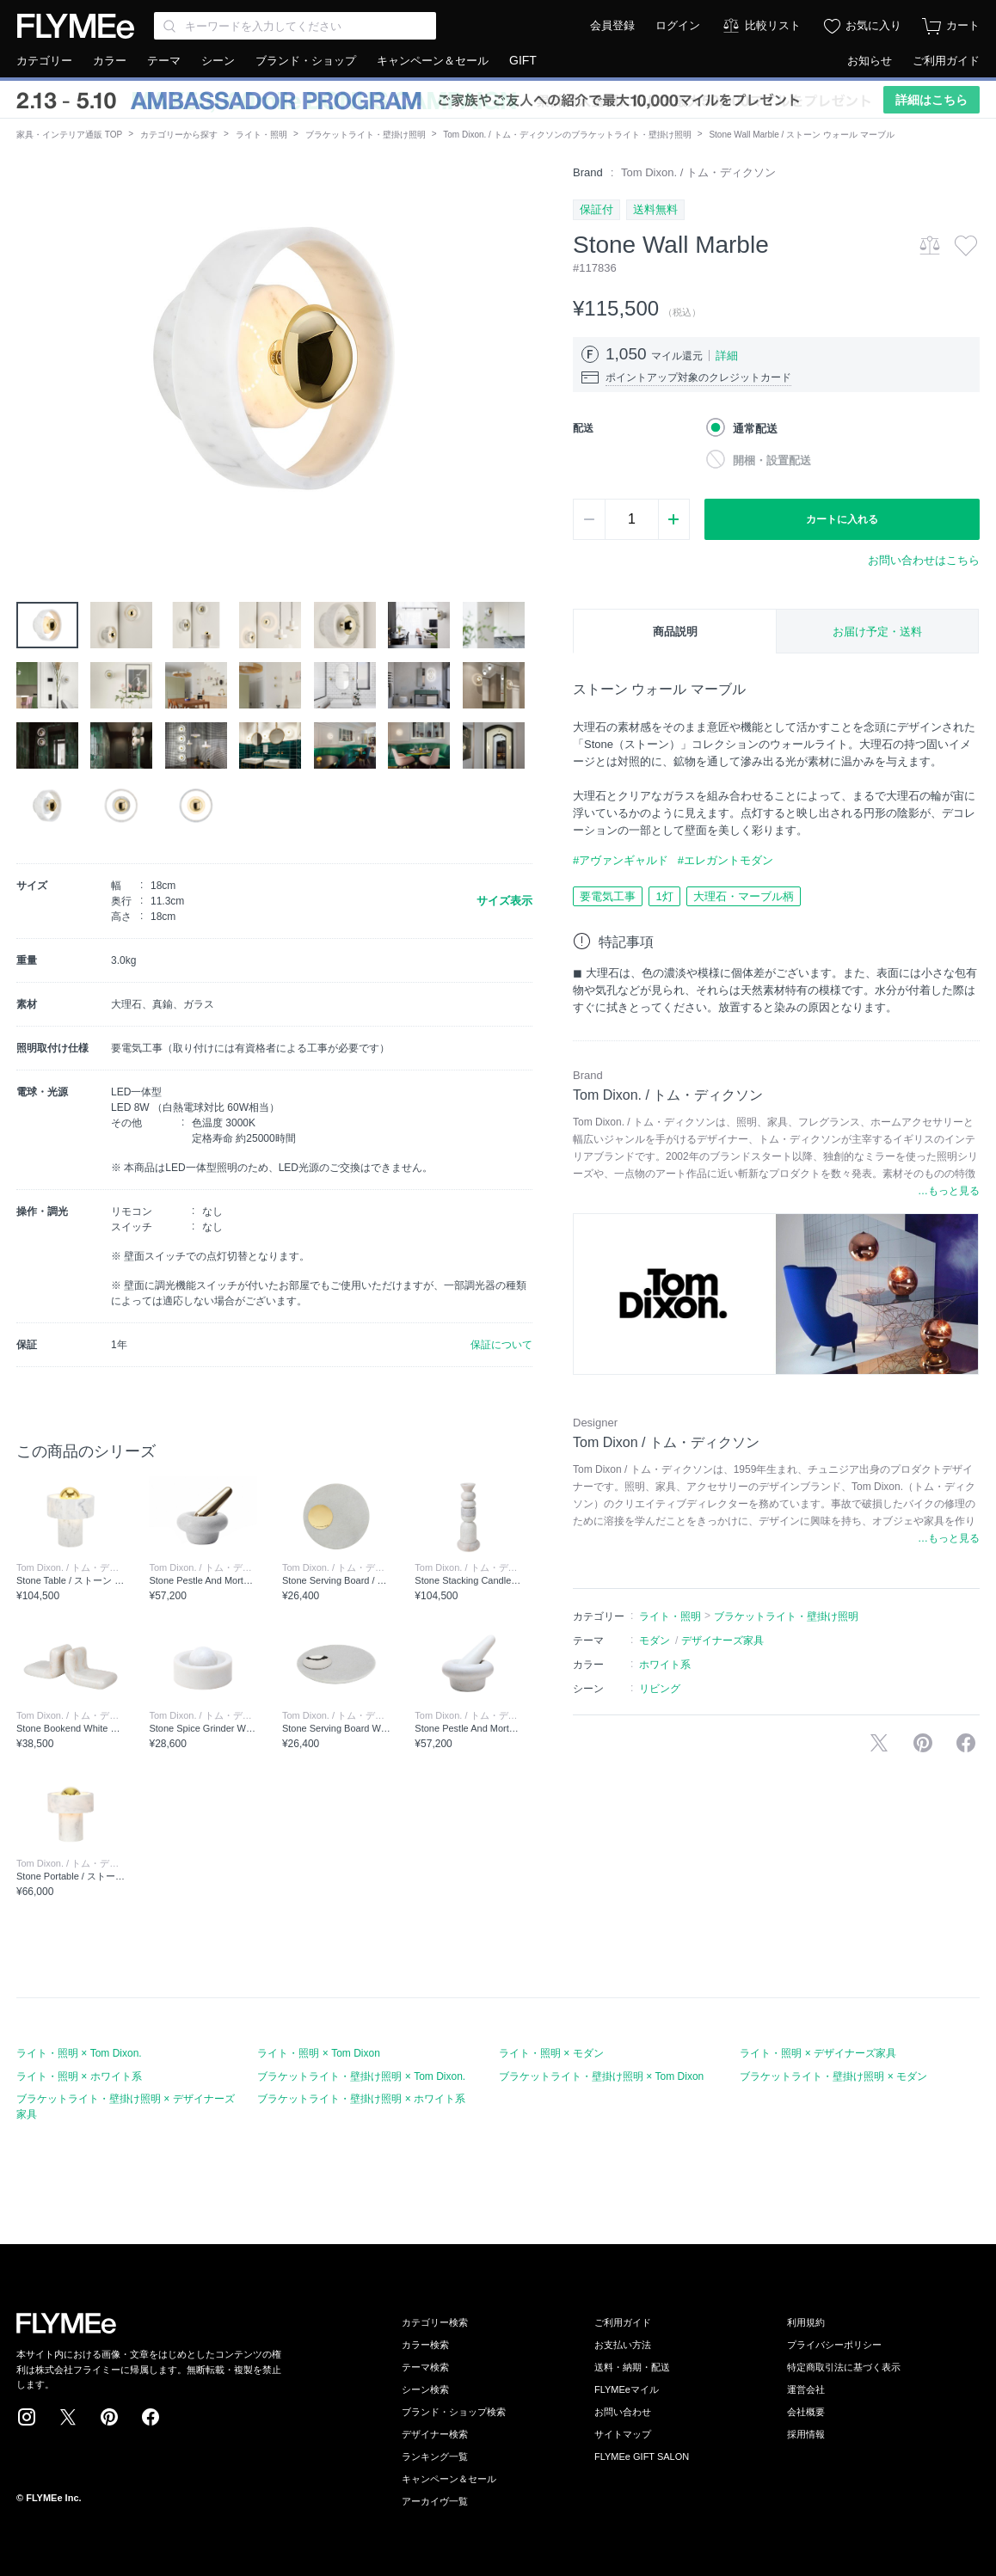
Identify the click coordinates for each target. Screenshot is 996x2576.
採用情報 (806, 2434)
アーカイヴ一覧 (435, 2501)
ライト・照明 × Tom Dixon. (79, 2053)
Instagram (26, 2417)
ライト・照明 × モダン (551, 2053)
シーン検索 (425, 2389)
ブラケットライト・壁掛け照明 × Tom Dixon (601, 2076)
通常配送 (755, 428)
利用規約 (806, 2322)
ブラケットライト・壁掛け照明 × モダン (833, 2076)
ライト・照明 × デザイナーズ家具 (818, 2053)
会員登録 (612, 25)
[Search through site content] (295, 26)
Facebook (150, 2417)
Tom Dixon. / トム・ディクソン (698, 172)
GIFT (523, 60)
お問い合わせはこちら (924, 560)
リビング (659, 1689)
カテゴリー (44, 60)
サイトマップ (622, 2434)
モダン (654, 1641)
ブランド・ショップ (305, 60)
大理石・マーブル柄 (743, 896)
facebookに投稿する (966, 1743)
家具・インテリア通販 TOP (69, 134)
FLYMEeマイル (626, 2389)
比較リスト (773, 25)
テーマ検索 (425, 2367)
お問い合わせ (622, 2412)
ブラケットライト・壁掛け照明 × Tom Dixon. (361, 2076)
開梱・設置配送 (772, 460)
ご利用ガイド (946, 60)
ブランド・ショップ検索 (454, 2412)
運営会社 (806, 2389)
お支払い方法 (622, 2345)
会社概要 (806, 2412)
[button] (30, 358)
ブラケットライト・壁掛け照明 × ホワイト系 (361, 2099)
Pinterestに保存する (923, 1743)
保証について (501, 1345)
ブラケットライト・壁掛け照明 (365, 134)
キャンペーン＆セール (433, 60)
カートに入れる (842, 519)
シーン (218, 60)
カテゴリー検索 (435, 2322)
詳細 (727, 355)
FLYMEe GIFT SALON (641, 2456)
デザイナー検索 (435, 2434)
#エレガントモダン (725, 860)
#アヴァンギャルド (620, 860)
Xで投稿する (879, 1743)
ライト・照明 (261, 134)
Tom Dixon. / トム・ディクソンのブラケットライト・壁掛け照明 (567, 134)
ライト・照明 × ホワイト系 (79, 2076)
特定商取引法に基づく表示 (844, 2367)
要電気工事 (608, 896)
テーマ (164, 60)
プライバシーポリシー (834, 2345)
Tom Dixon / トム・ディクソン (666, 1442)
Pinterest (109, 2417)
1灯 (664, 896)
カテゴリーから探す (179, 134)
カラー (109, 60)
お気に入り (873, 25)
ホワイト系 (665, 1665)
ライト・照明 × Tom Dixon (318, 2053)
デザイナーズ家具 (722, 1641)
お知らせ (869, 60)
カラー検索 (425, 2345)
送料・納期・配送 (632, 2367)
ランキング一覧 (435, 2456)
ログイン (677, 25)
